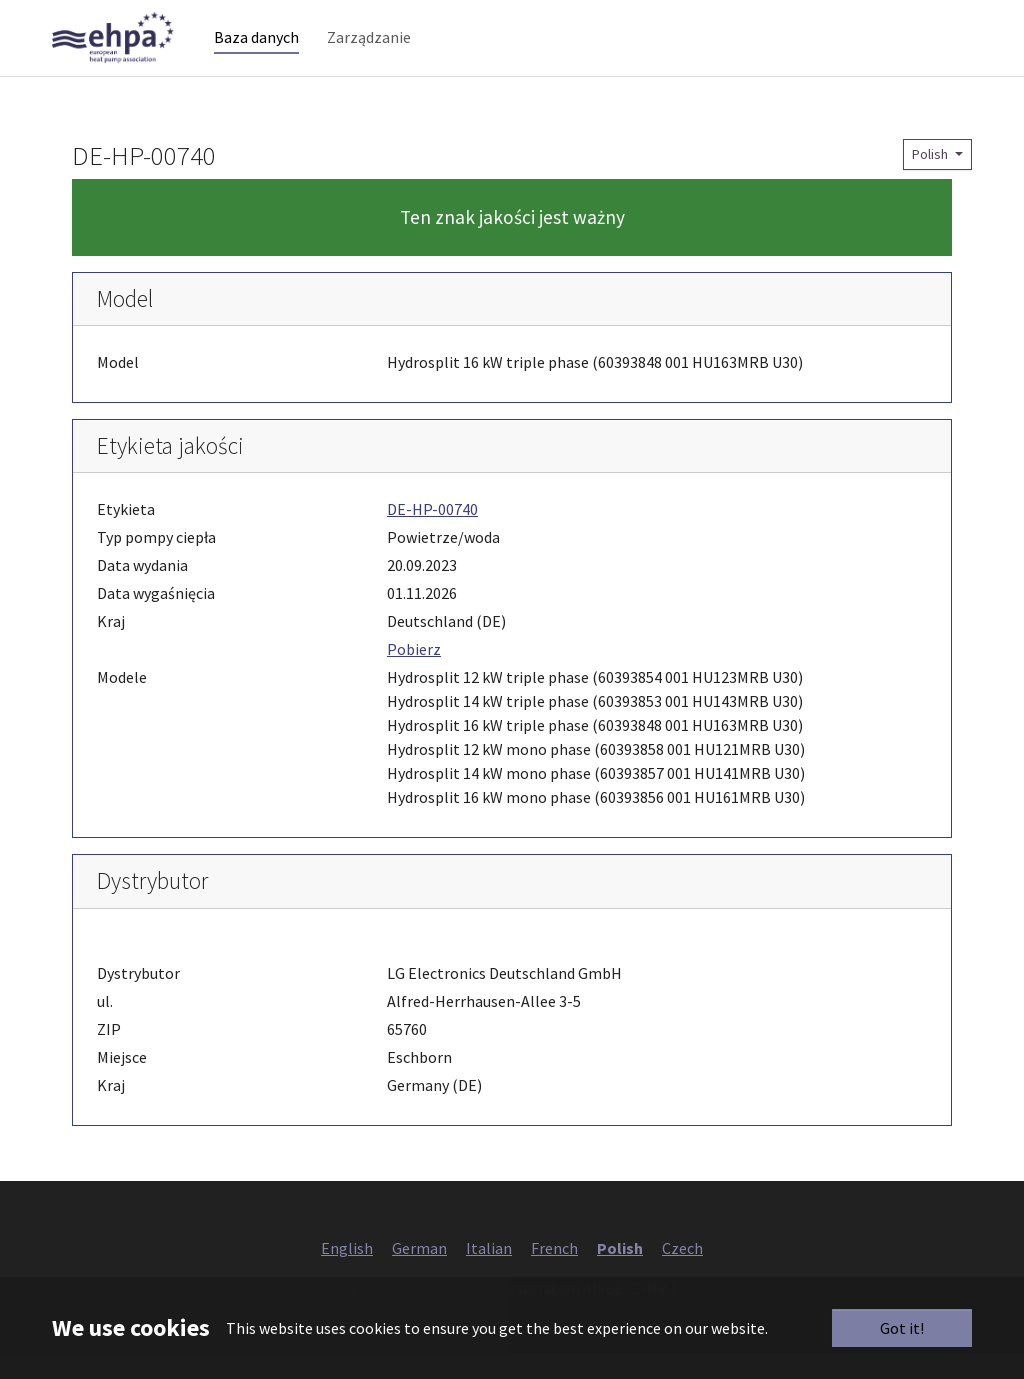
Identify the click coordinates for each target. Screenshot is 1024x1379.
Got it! (902, 1328)
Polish (931, 178)
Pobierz (414, 674)
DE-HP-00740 (432, 534)
